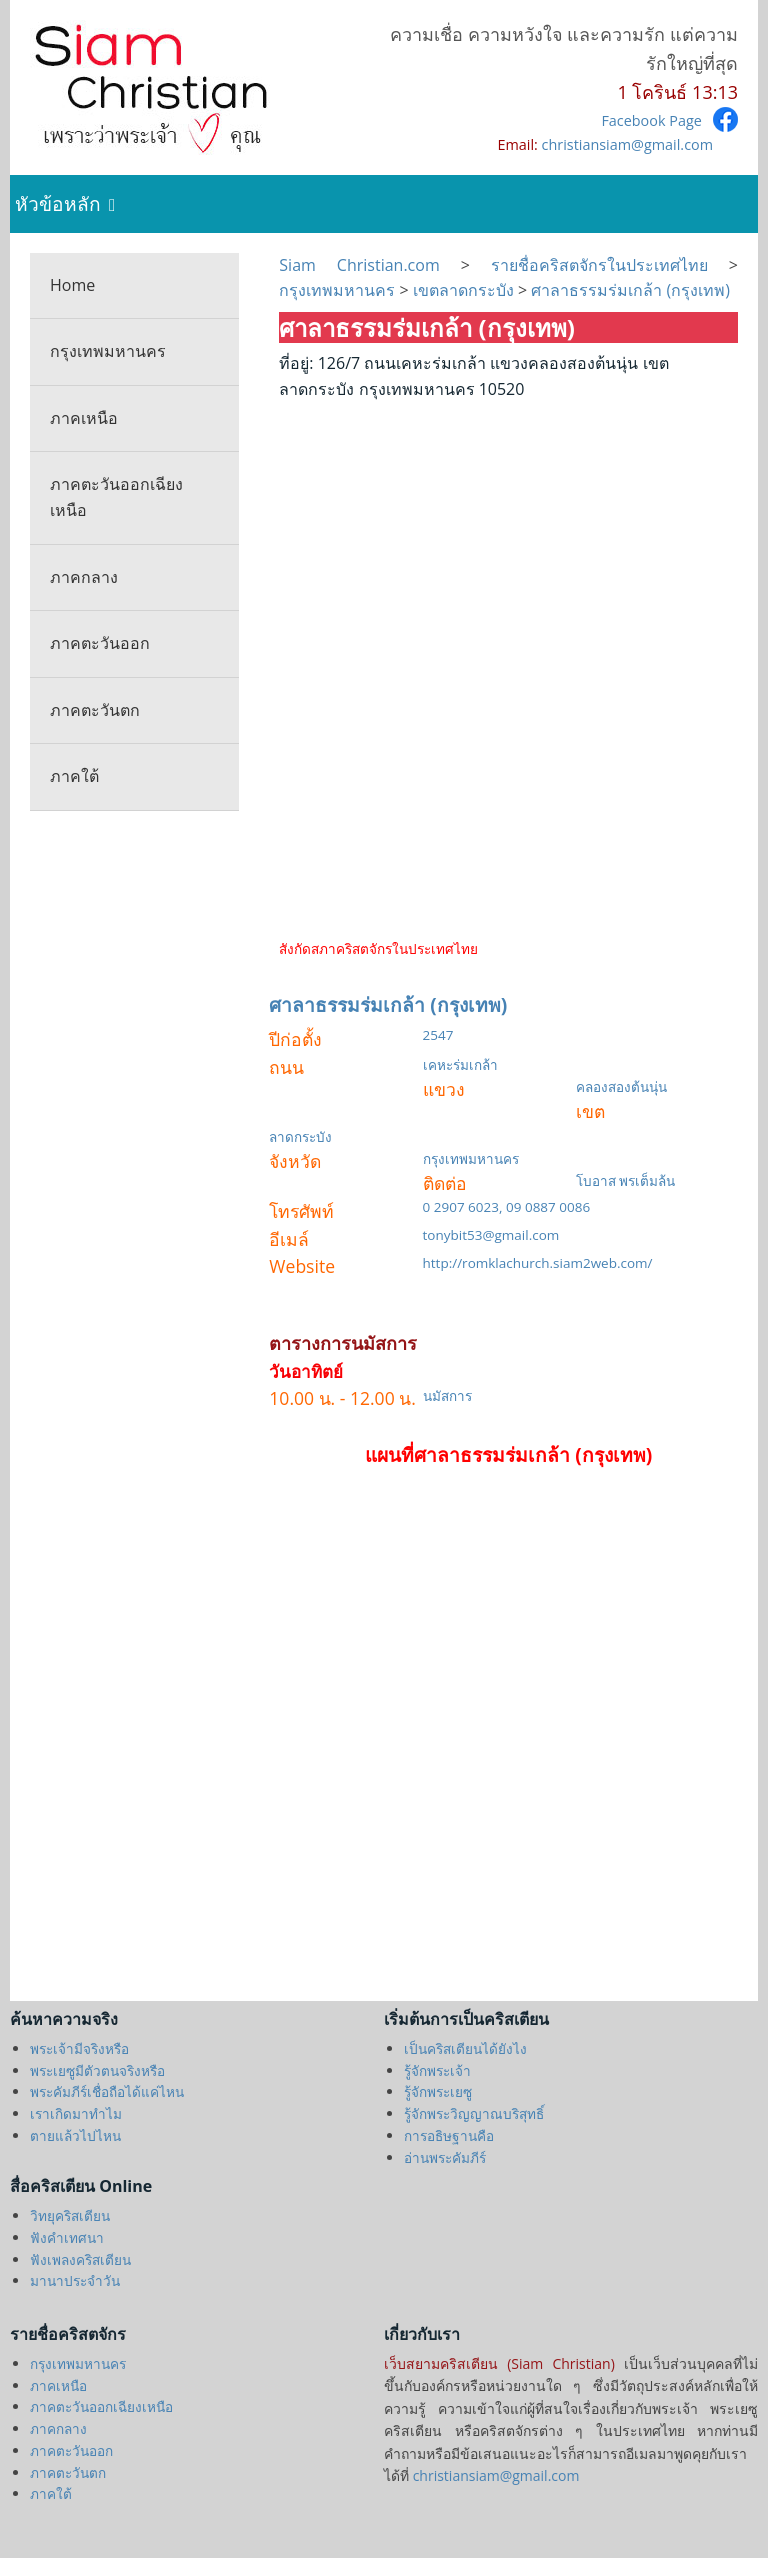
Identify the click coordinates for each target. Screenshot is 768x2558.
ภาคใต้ (74, 776)
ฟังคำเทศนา (67, 2237)
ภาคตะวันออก (100, 643)
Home (72, 285)
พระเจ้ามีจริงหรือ (79, 2048)
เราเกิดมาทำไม (76, 2113)
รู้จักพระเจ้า (437, 2070)
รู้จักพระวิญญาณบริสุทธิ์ (474, 2113)
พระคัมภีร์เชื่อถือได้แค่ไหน (107, 2091)
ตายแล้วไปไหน (75, 2135)
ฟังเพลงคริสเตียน (80, 2259)
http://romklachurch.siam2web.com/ (538, 1263)
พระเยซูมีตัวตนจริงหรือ (97, 2070)
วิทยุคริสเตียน (70, 2215)
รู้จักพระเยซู (438, 2091)
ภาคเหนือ (84, 418)
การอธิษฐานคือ (449, 2135)
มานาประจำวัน (75, 2280)
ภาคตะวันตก (95, 710)
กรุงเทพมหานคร (108, 351)
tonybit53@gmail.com (491, 1235)
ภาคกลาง (84, 577)
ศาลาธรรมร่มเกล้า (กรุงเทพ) (628, 290)
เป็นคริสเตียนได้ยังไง (465, 2048)
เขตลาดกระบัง (463, 290)
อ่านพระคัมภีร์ (445, 2157)
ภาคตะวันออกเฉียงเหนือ (116, 497)
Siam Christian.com (369, 265)
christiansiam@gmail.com (627, 144)
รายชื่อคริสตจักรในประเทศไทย (599, 265)
